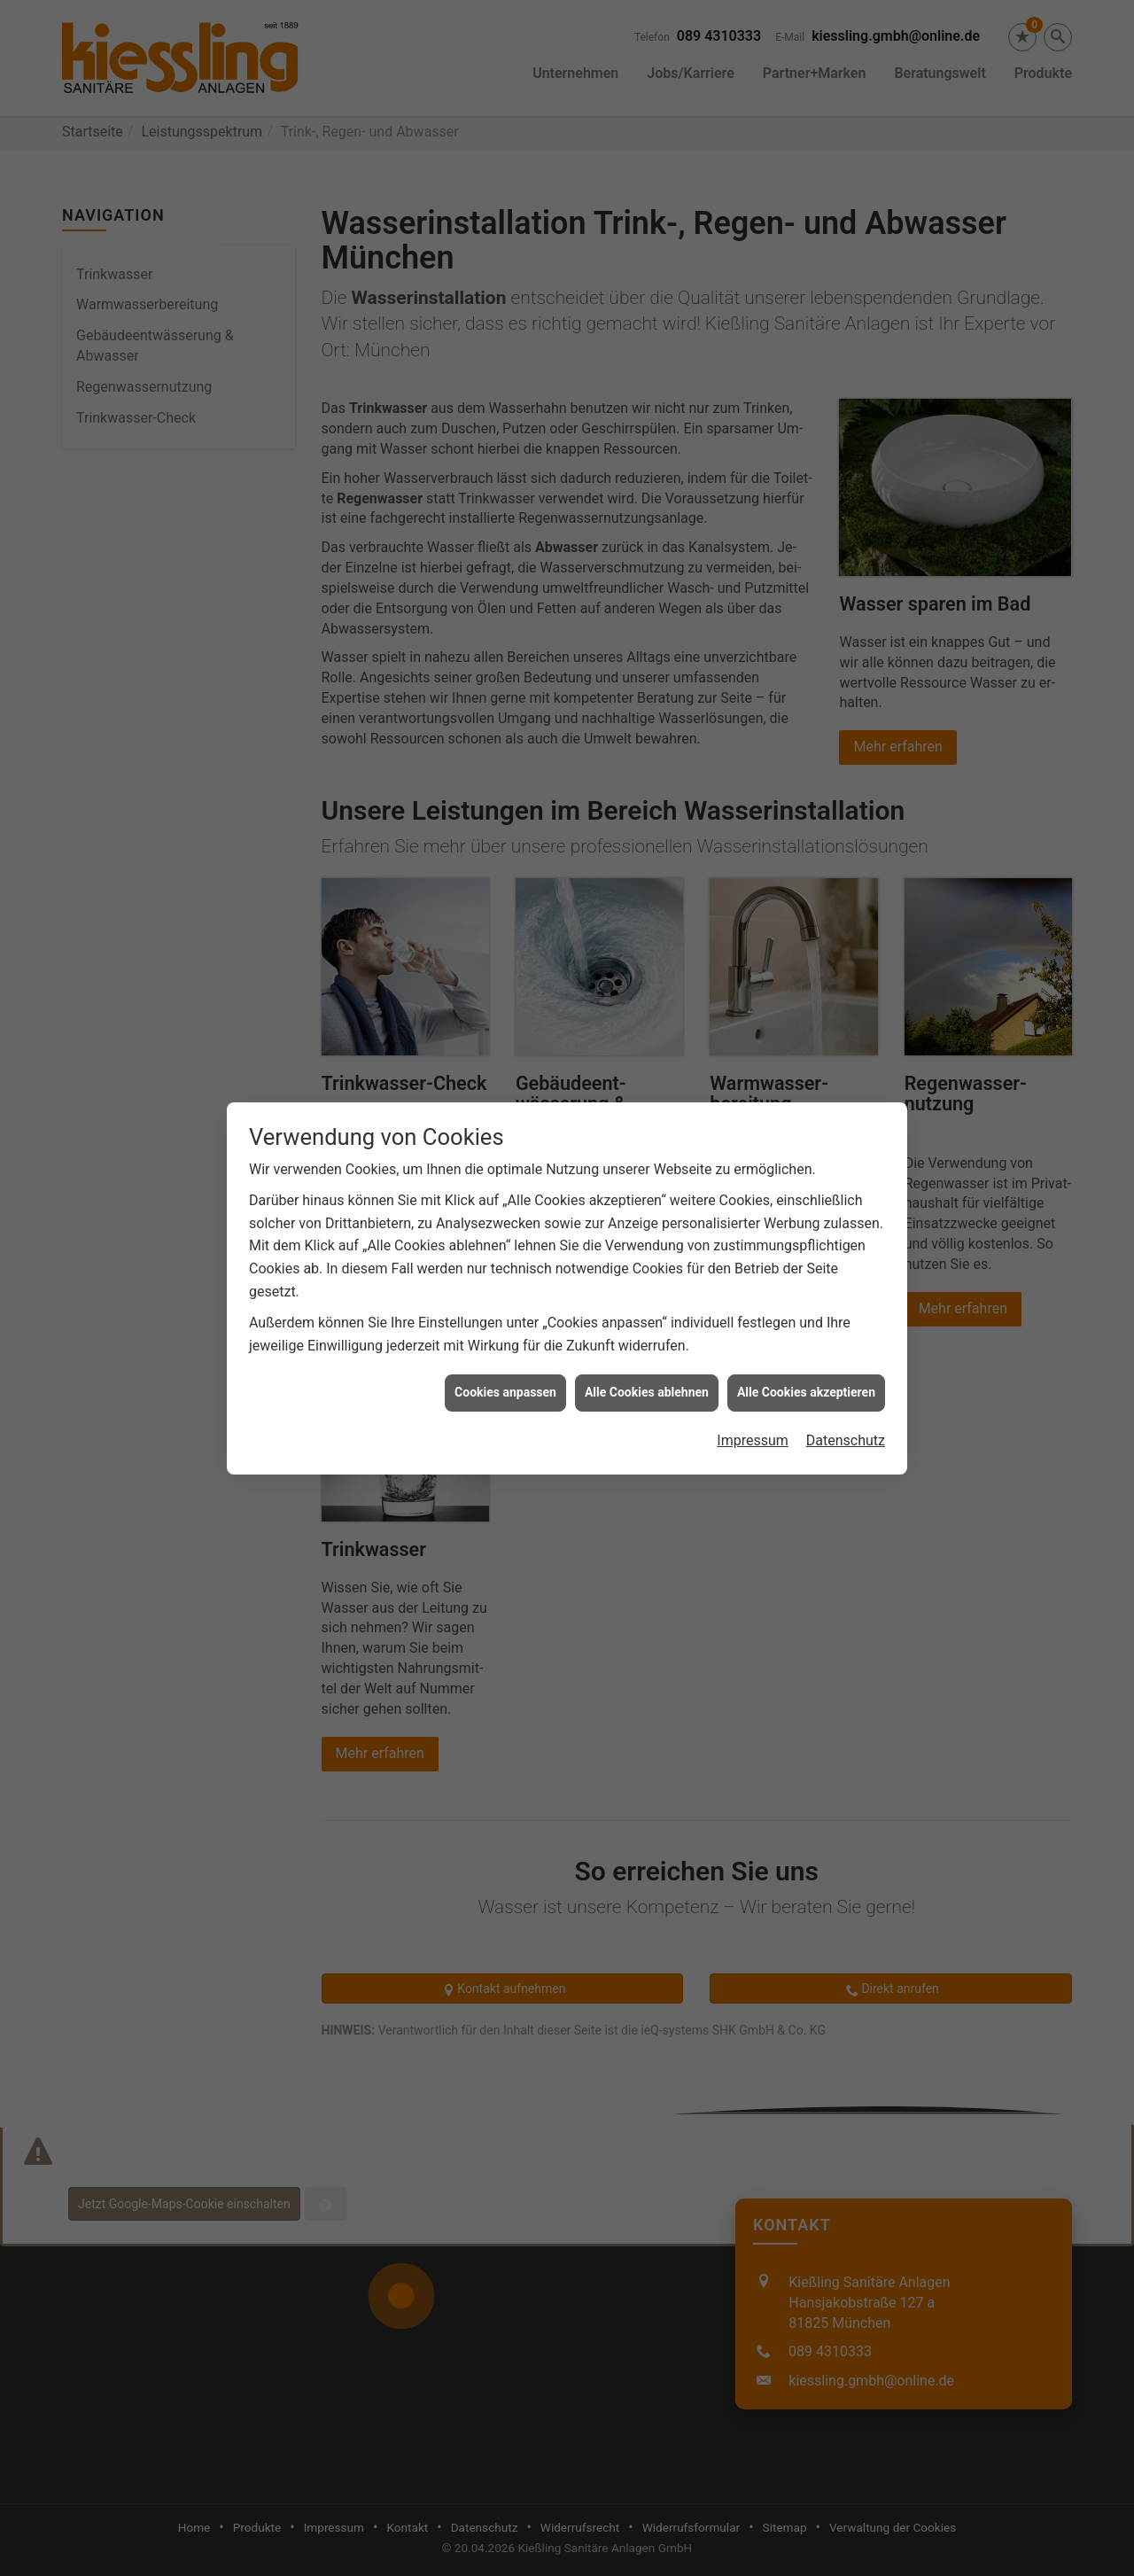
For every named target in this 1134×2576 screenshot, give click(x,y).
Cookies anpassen (505, 1339)
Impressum (752, 1386)
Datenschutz (845, 1386)
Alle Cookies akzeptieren (806, 1339)
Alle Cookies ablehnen (647, 1339)
